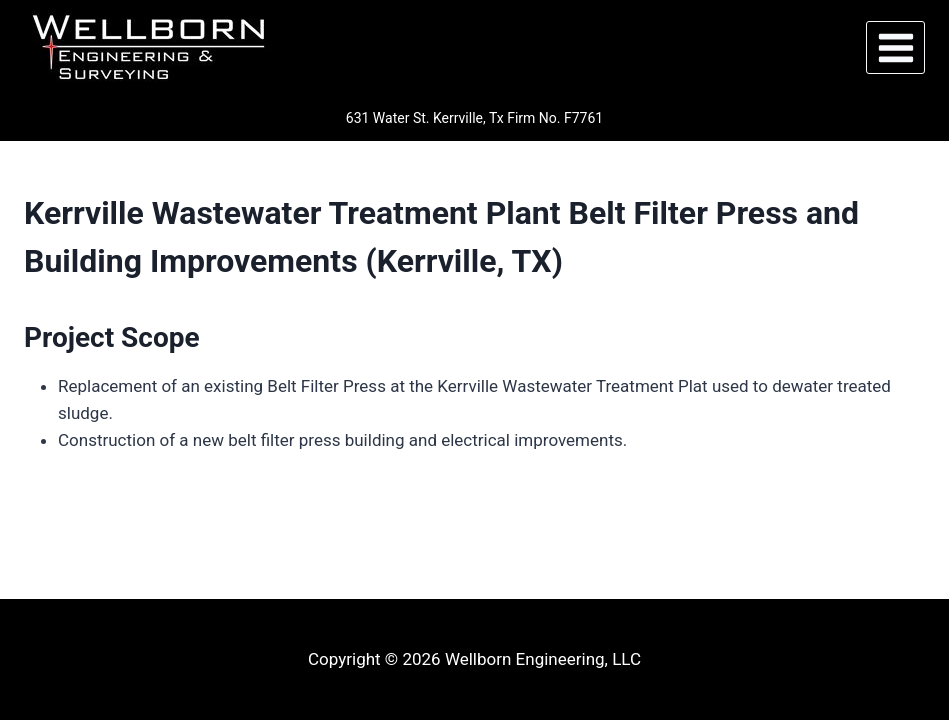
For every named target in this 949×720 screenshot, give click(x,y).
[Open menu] (895, 47)
